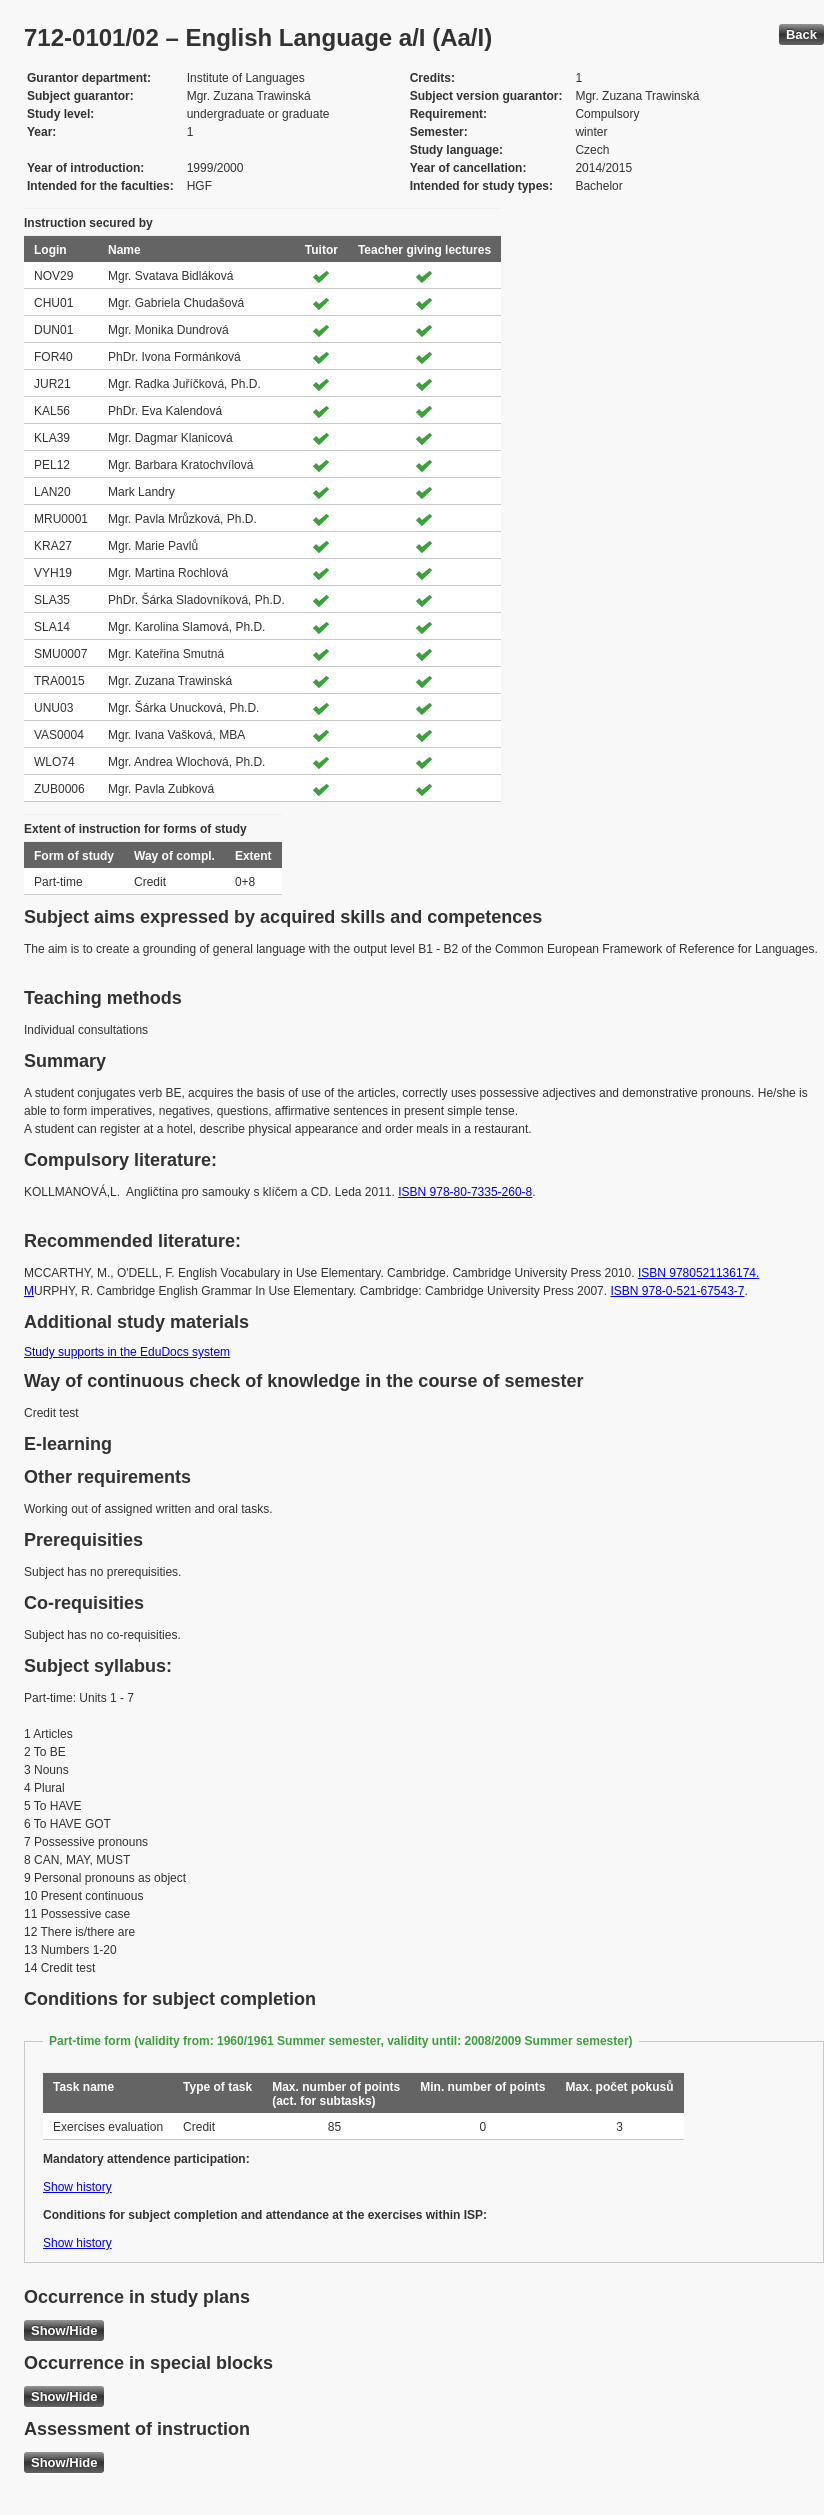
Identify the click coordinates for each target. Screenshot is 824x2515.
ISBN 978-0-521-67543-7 (677, 1291)
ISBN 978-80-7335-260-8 (465, 1192)
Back (801, 34)
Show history (77, 2187)
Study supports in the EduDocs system (127, 1352)
